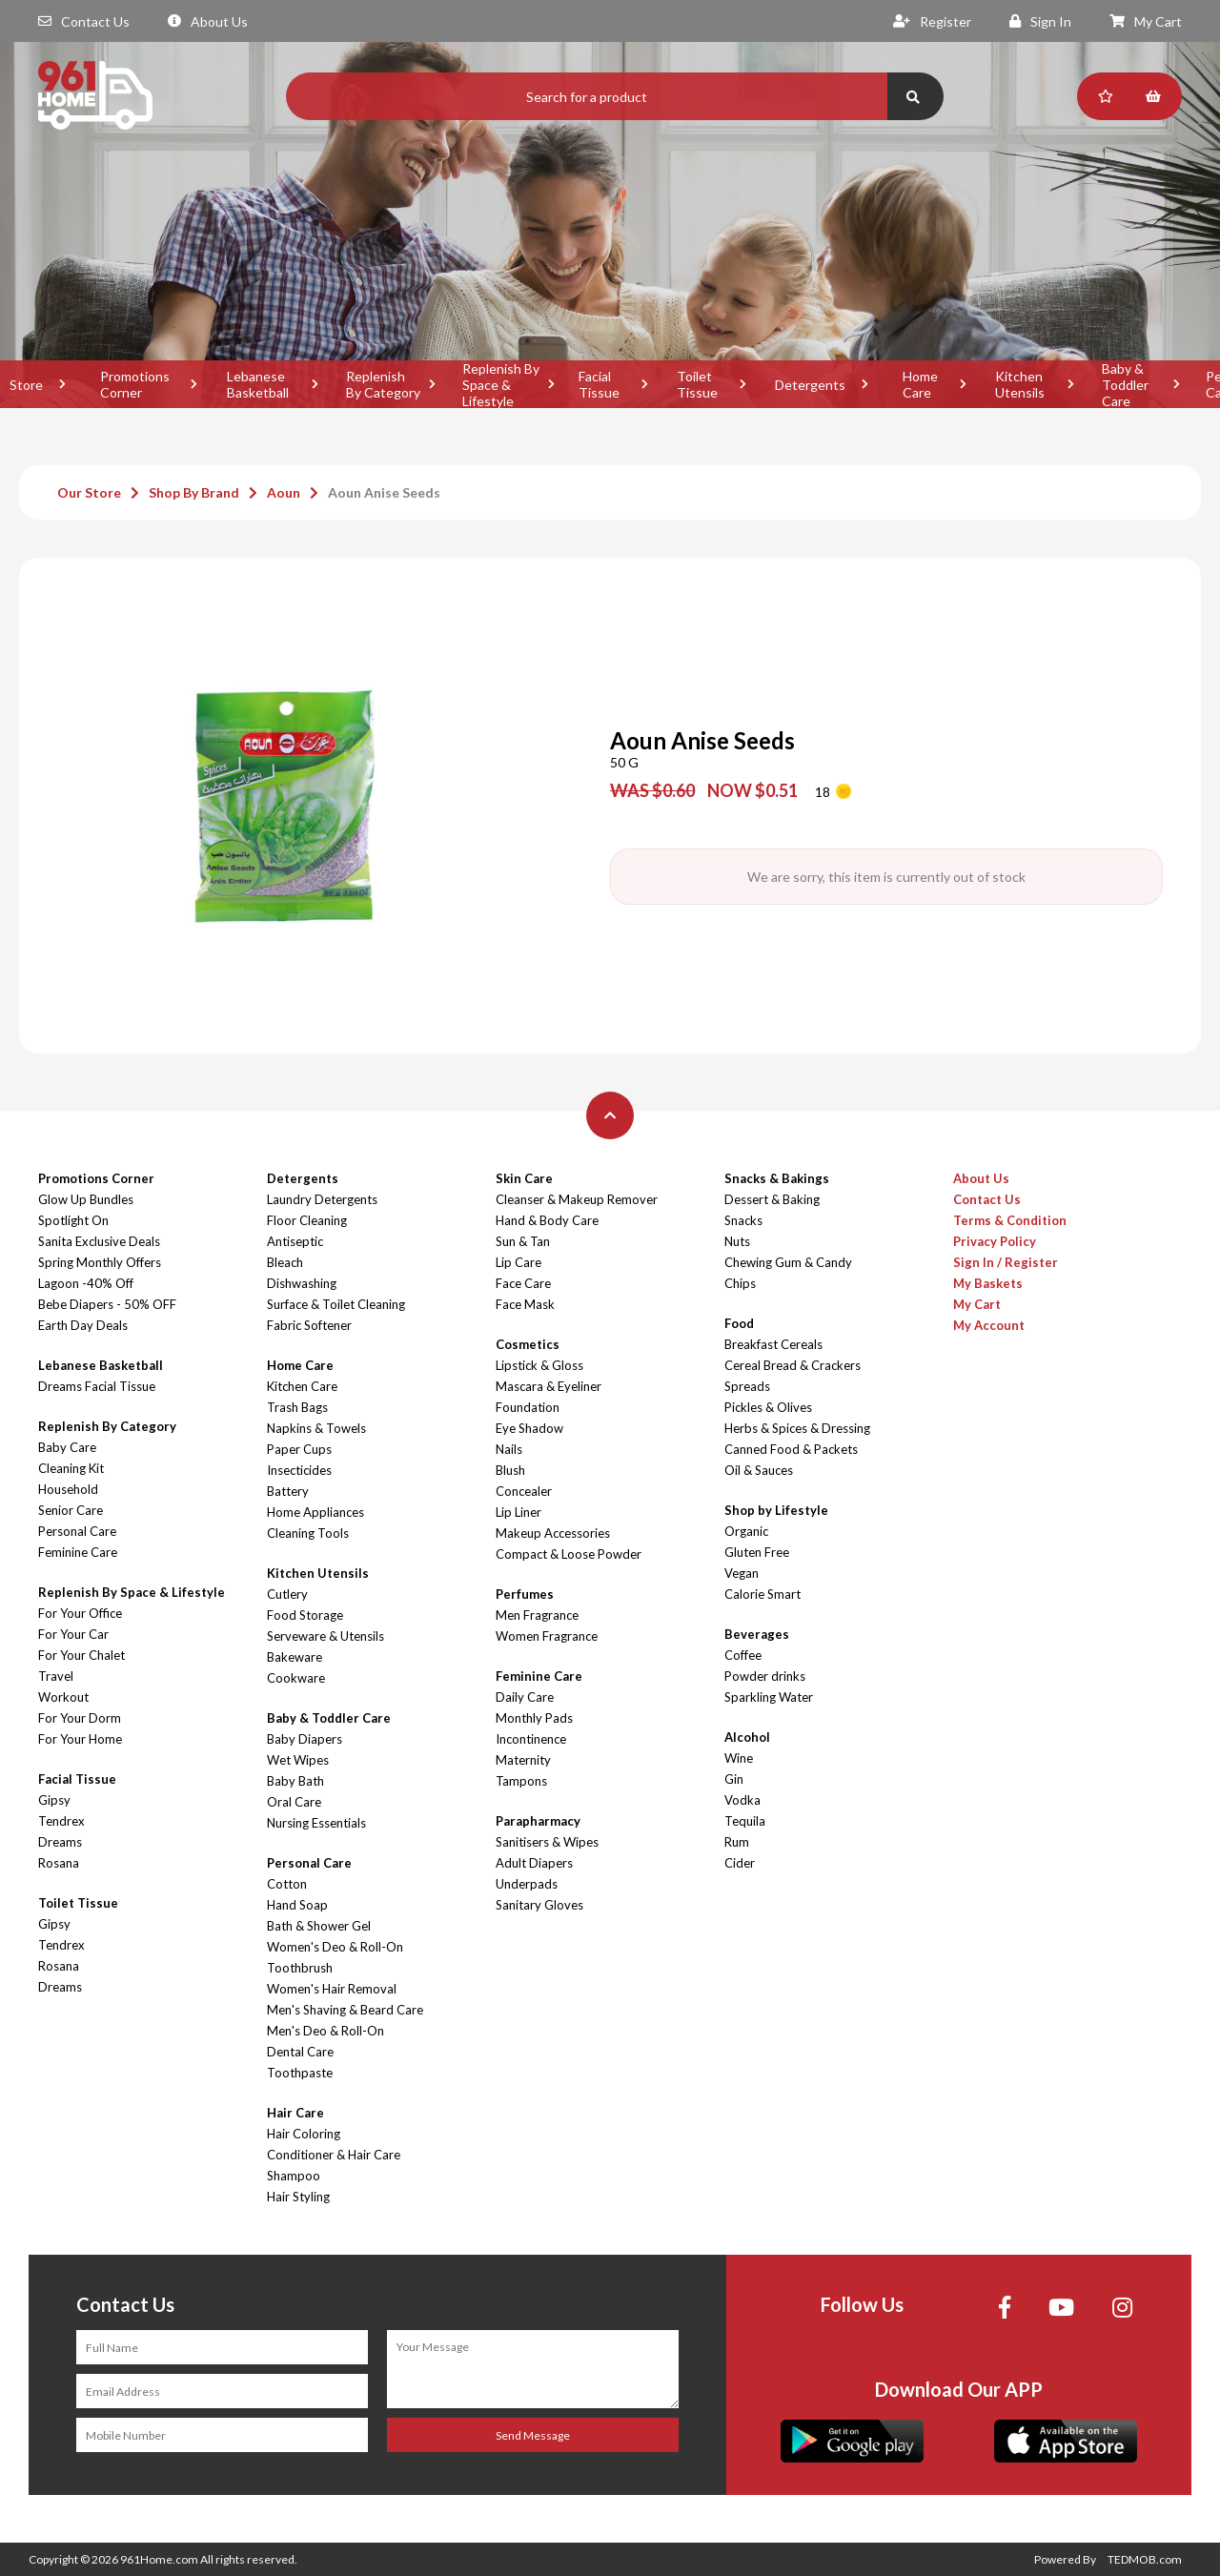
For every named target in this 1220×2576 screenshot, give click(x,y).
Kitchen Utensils (1020, 384)
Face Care (523, 1283)
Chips (740, 1283)
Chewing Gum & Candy (788, 1262)
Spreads (747, 1386)
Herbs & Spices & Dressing (797, 1428)
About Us (208, 21)
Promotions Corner (135, 384)
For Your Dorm (79, 1718)
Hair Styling (298, 2196)
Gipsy (54, 1800)
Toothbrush (300, 1967)
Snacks (743, 1220)
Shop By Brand (194, 492)
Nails (509, 1449)
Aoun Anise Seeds (384, 492)
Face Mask (525, 1304)
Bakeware (294, 1657)
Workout (63, 1697)
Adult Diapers (534, 1863)
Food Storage (305, 1615)
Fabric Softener (309, 1325)
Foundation (527, 1407)
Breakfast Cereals (773, 1344)
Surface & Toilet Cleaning (336, 1304)
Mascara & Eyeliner (548, 1386)
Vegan (741, 1573)
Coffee (743, 1655)
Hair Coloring (303, 2133)
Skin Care (524, 1178)
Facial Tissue (599, 384)
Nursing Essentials (316, 1822)
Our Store (89, 492)
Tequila (744, 1821)
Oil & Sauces (758, 1470)
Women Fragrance (547, 1636)
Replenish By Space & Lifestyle (500, 384)
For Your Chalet (81, 1655)
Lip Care (518, 1262)
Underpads (527, 1883)
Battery (288, 1491)
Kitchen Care (302, 1386)
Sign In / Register (1005, 1262)
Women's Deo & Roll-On (335, 1946)
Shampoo (293, 2175)
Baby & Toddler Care (1125, 384)
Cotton (287, 1883)
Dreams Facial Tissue (96, 1386)
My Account (989, 1325)
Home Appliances (315, 1512)
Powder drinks (764, 1676)
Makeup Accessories (553, 1533)
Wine (738, 1758)
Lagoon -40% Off (85, 1283)
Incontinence (531, 1739)
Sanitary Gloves (539, 1904)
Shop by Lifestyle (776, 1510)
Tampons (521, 1781)
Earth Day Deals (83, 1325)
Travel (55, 1676)
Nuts (737, 1241)
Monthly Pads (534, 1718)
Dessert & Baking (772, 1199)
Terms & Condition (1010, 1220)
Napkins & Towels (316, 1428)
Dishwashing (301, 1283)
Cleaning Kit (71, 1468)
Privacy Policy (994, 1241)
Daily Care (525, 1697)
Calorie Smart (762, 1594)
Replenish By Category (383, 384)
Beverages (756, 1634)
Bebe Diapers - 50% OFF (107, 1304)
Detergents (810, 385)
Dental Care (300, 2051)
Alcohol (747, 1737)
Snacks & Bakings (776, 1178)
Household (68, 1489)
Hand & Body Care (547, 1220)
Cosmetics (527, 1344)
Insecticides (299, 1470)
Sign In (1040, 21)
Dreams (60, 1842)
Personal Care (77, 1531)
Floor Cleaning (307, 1220)
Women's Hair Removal (331, 1988)
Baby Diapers (304, 1739)
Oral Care (294, 1801)
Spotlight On (73, 1220)
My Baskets (988, 1283)
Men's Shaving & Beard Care (345, 2009)
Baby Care (67, 1447)
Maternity (523, 1760)
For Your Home (80, 1739)
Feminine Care (77, 1552)
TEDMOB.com (1145, 2559)
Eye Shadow (529, 1428)
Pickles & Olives (768, 1407)
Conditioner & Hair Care (333, 2154)
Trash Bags (297, 1407)
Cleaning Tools (308, 1533)
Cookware (296, 1678)
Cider (739, 1863)
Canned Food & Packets (791, 1449)
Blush (510, 1470)
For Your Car (73, 1634)
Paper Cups (299, 1449)
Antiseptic (295, 1241)
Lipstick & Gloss (539, 1365)
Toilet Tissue (697, 384)
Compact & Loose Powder (568, 1554)
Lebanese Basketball (258, 384)
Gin (733, 1779)
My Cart (1145, 21)
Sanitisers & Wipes (547, 1842)
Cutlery (287, 1594)
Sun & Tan (523, 1241)
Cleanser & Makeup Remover (577, 1199)
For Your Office (80, 1613)
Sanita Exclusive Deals (99, 1241)
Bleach (285, 1262)
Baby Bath (295, 1781)
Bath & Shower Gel (319, 1925)
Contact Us (84, 21)
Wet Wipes (298, 1760)
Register (932, 21)
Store (26, 385)
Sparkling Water (768, 1697)
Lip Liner (518, 1512)
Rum (736, 1842)
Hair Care (295, 2112)
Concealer (524, 1491)
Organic (746, 1531)
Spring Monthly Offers (99, 1262)
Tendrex (61, 1821)
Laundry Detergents (322, 1199)
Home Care (920, 384)
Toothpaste (300, 2072)
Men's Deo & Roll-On (325, 2030)
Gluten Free (756, 1552)
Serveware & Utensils (325, 1636)
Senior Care (70, 1510)
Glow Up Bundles (85, 1199)
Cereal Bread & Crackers (792, 1365)
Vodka (742, 1800)
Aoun (283, 492)
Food (739, 1323)
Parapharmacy (538, 1821)
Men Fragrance (537, 1615)
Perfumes (525, 1594)
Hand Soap (297, 1904)
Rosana (58, 1863)
